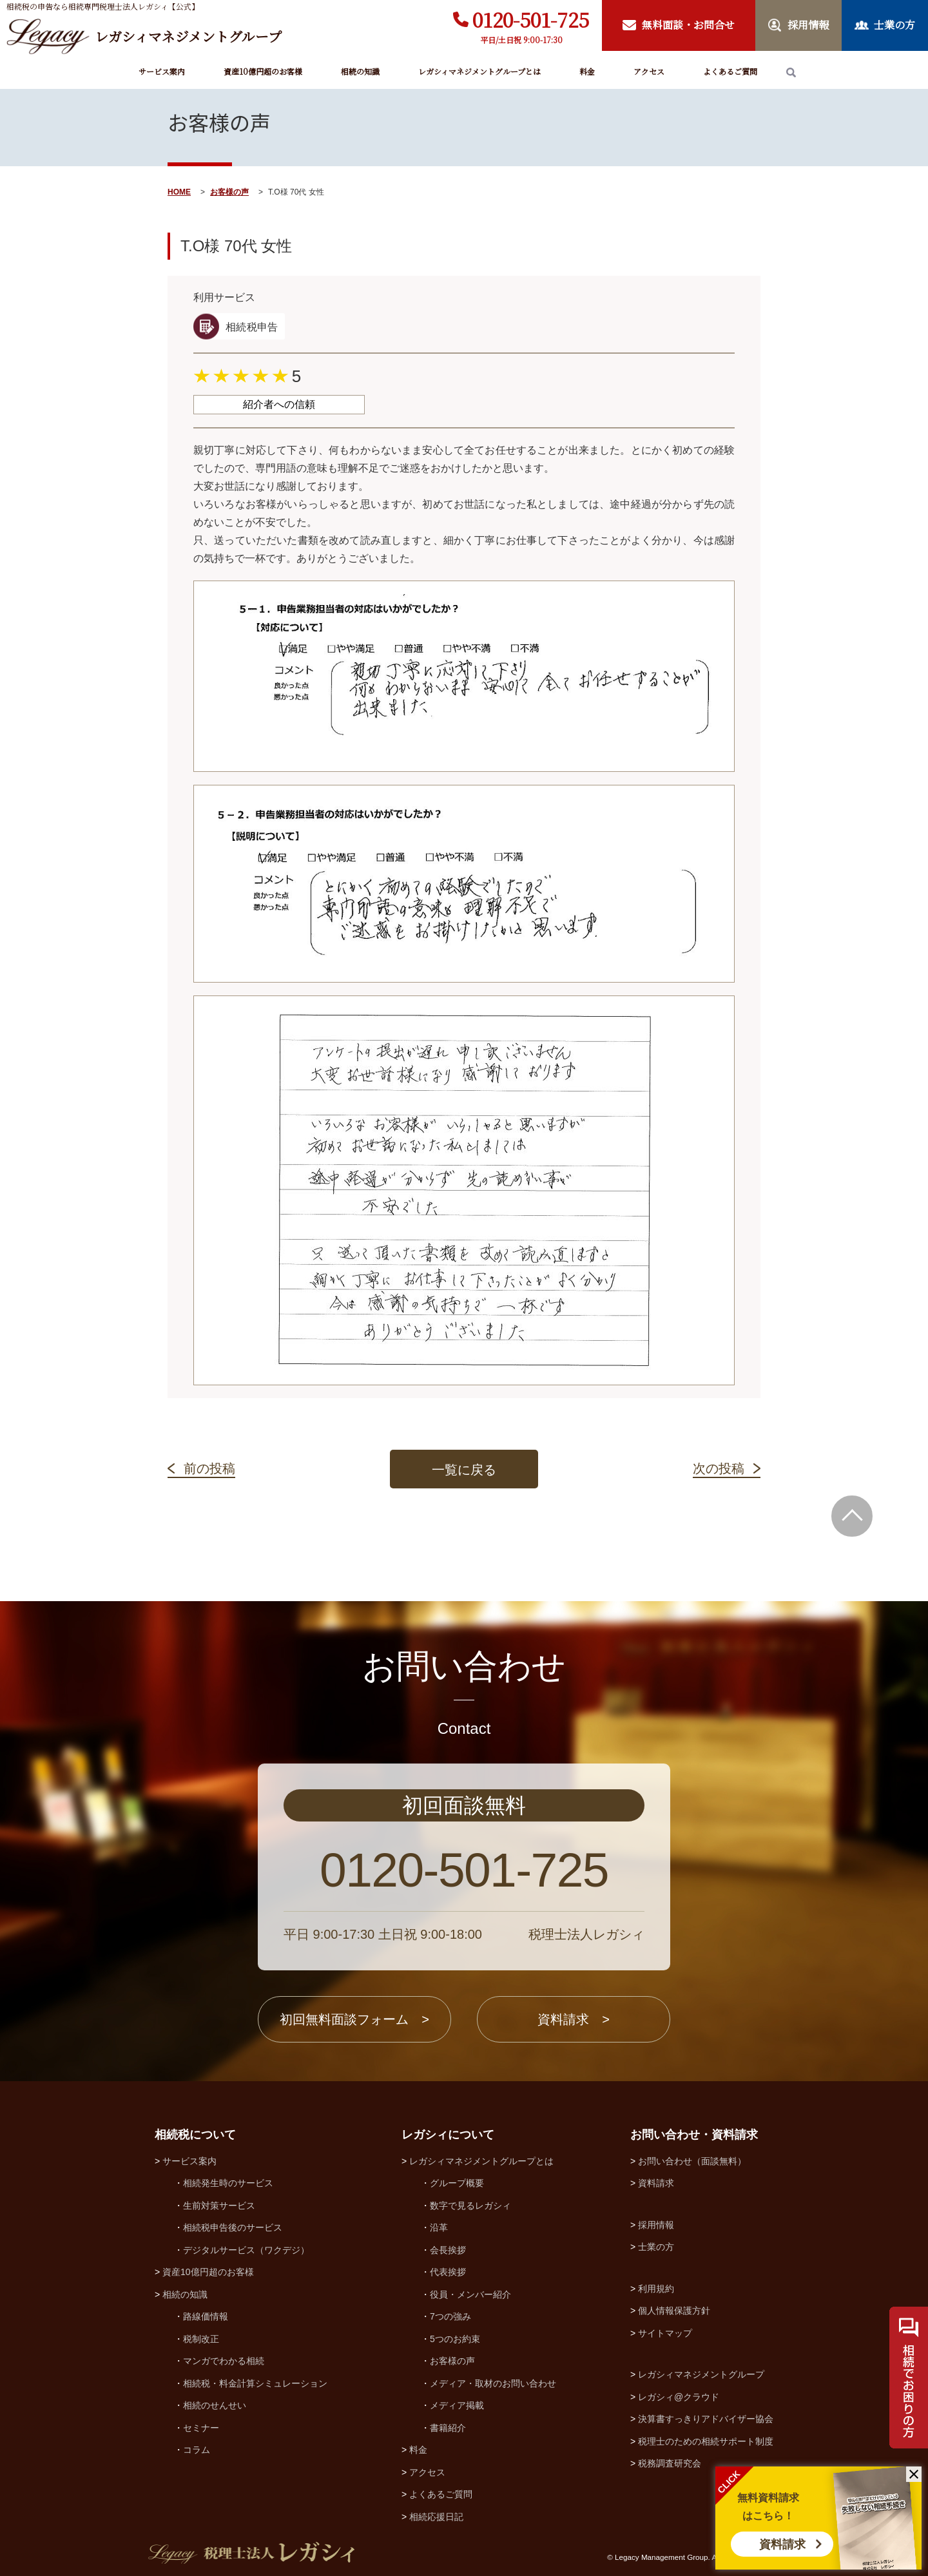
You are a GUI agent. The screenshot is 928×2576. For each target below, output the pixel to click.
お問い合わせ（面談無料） (692, 2161)
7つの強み (450, 2316)
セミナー (201, 2428)
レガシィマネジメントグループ (701, 2374)
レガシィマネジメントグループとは (479, 71)
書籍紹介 (448, 2428)
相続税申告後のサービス (232, 2227)
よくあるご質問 (730, 71)
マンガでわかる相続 (223, 2361)
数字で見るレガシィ (470, 2205)
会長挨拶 (448, 2250)
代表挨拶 (448, 2272)
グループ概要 (457, 2183)
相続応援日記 (436, 2517)
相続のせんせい (214, 2405)
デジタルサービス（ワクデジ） (246, 2250)
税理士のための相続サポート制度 (705, 2441)
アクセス (648, 71)
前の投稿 (209, 1468)
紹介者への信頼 (279, 404)
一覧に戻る (464, 1470)
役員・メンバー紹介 (470, 2294)
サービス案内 (162, 71)
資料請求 (782, 2544)
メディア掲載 (457, 2405)
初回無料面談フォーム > (354, 2019)
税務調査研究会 (669, 2463)
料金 (587, 71)
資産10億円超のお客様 (263, 71)
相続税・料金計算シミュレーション (255, 2383)
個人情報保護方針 (674, 2310)
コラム (196, 2450)
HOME (179, 192)
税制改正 (201, 2339)
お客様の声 (229, 192)
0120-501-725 (530, 19)
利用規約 (656, 2288)
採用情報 (656, 2225)
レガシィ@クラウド (678, 2397)
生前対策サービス (219, 2205)
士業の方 (656, 2247)
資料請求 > (573, 2019)
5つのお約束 (455, 2339)
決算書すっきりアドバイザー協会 (705, 2419)
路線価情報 (205, 2316)
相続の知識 (360, 71)
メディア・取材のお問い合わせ (493, 2383)
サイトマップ (665, 2333)
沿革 (439, 2227)
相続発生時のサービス (228, 2183)
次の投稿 (718, 1468)
